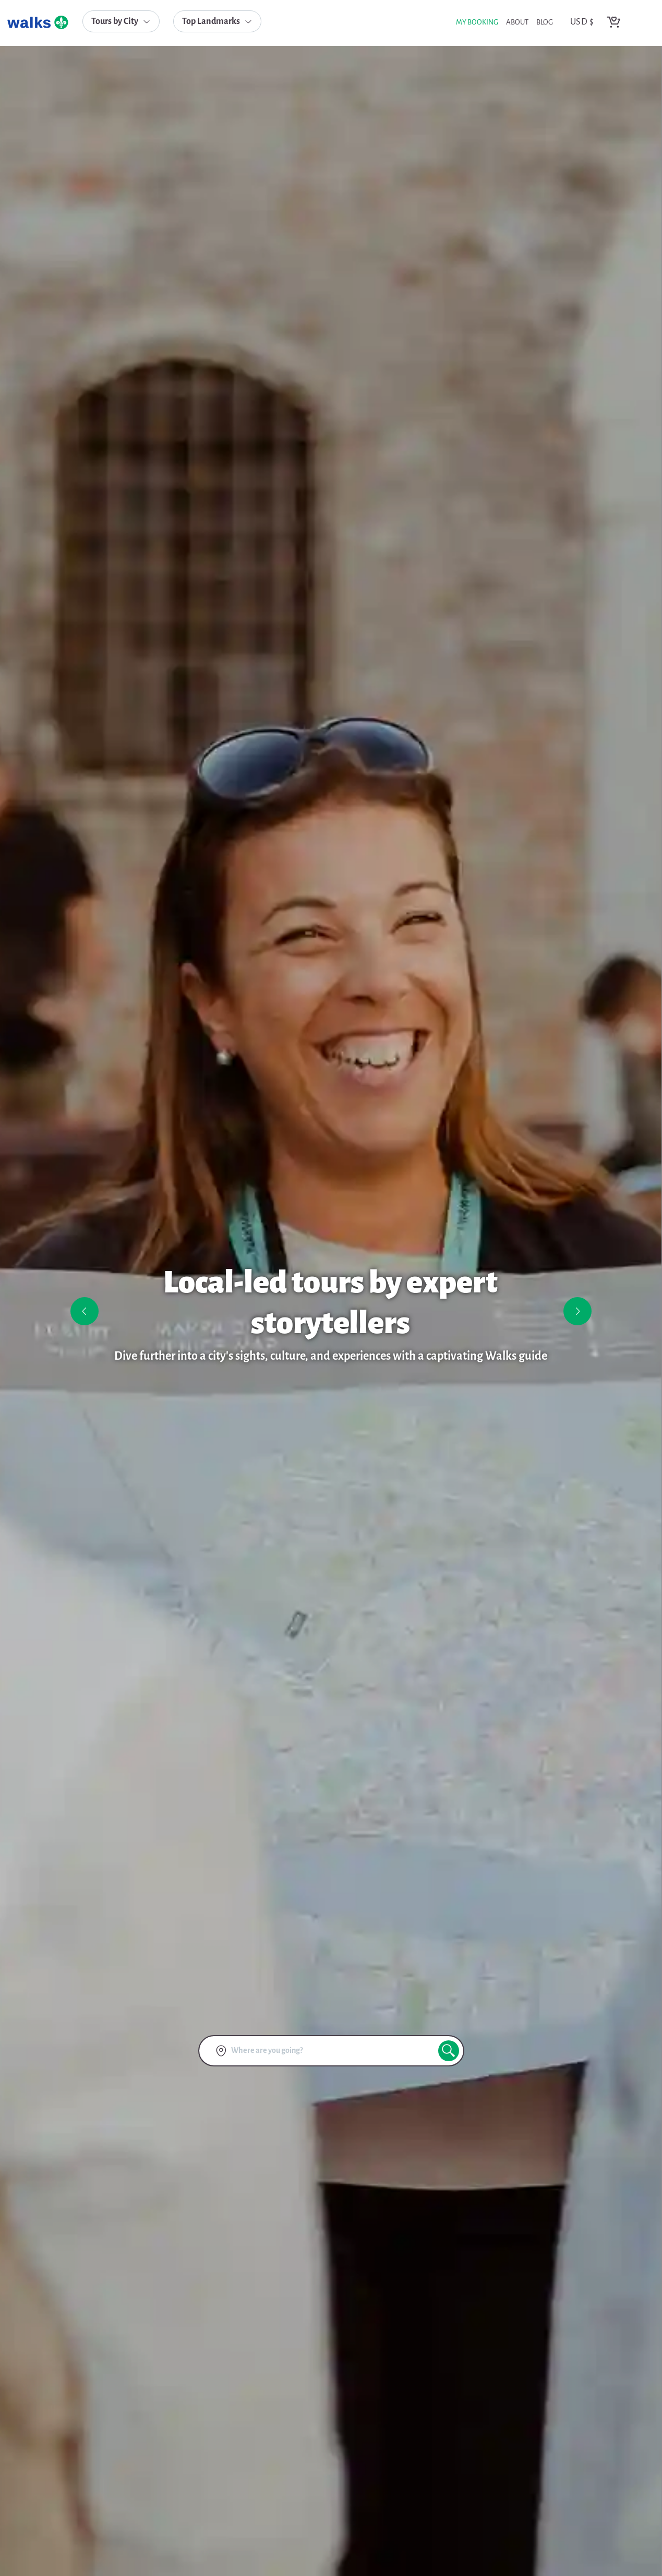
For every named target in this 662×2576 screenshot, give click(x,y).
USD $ (582, 22)
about (517, 23)
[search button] (448, 2050)
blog (544, 23)
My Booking (477, 23)
